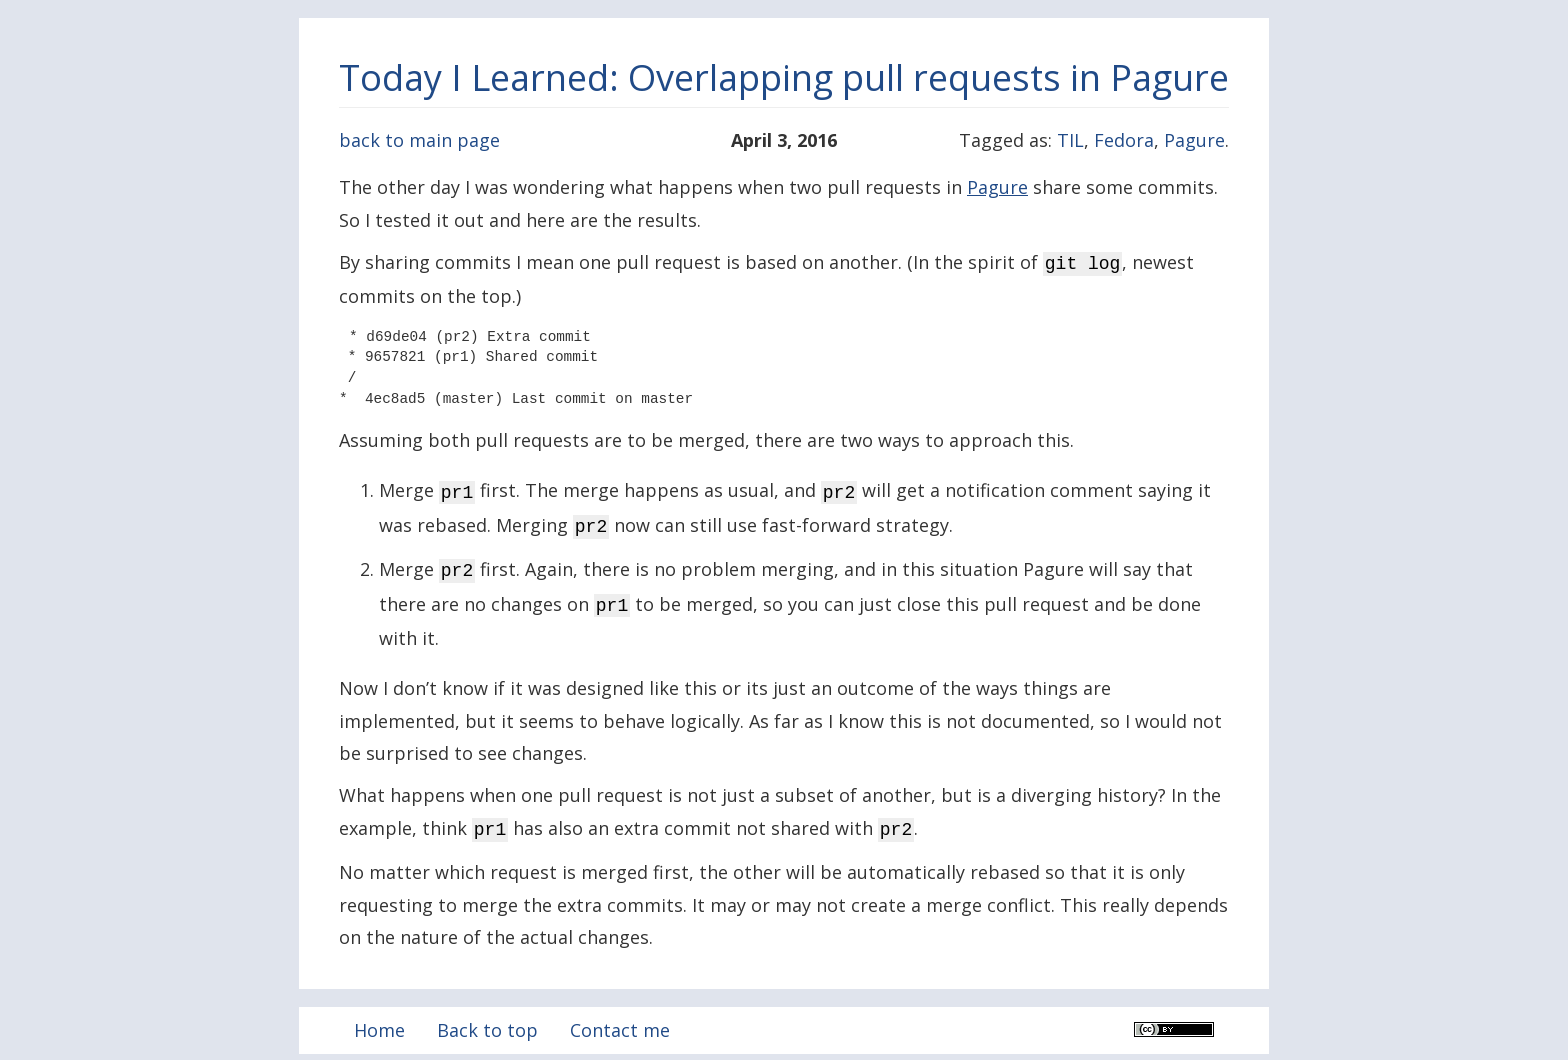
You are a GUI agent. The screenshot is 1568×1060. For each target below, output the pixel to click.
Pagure (1194, 140)
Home (379, 1018)
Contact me (620, 1018)
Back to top (487, 1018)
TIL (1070, 140)
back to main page (419, 140)
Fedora (1124, 140)
